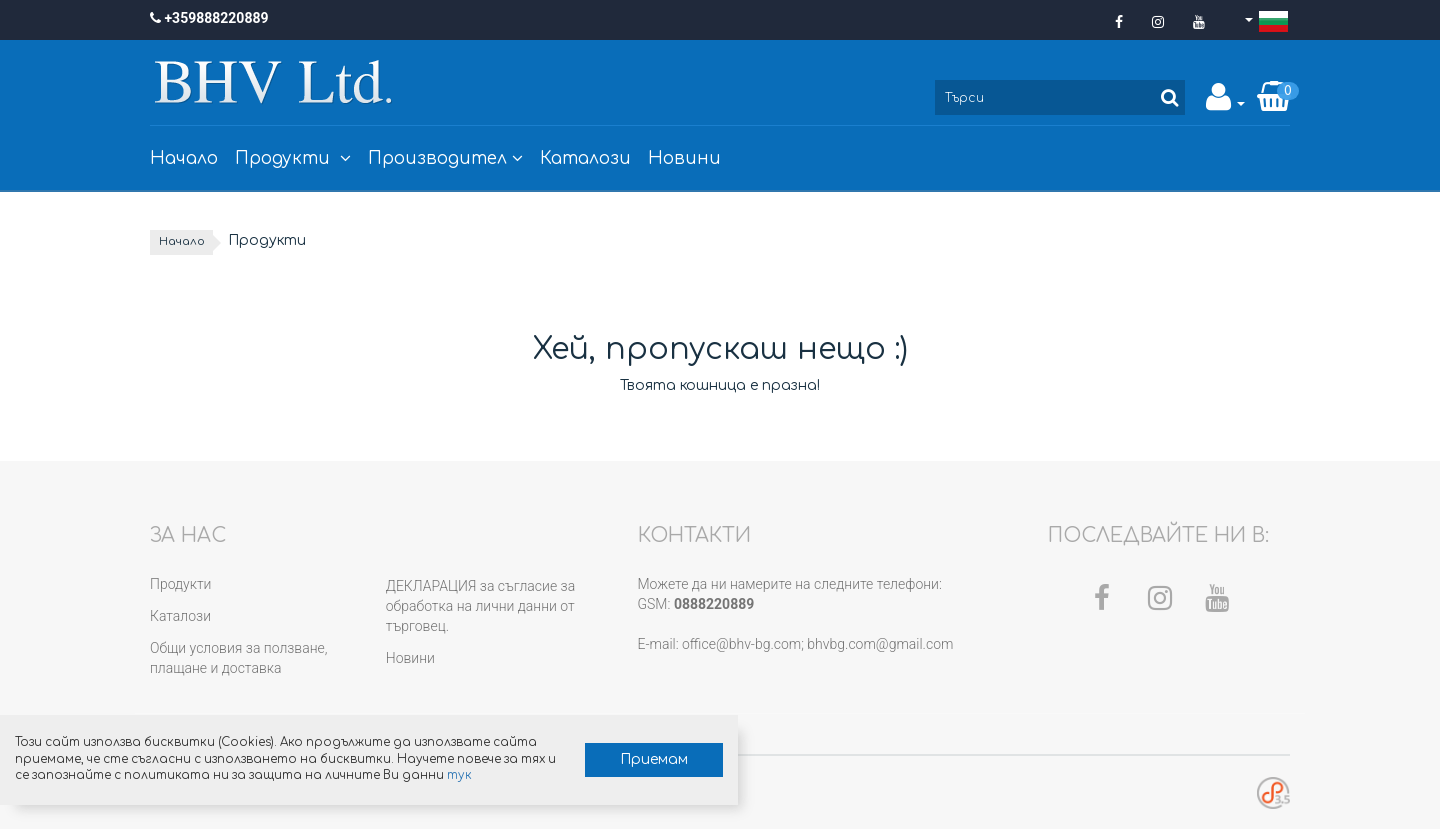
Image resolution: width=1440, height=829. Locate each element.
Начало (184, 158)
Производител (445, 158)
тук (225, 769)
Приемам (466, 736)
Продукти (293, 158)
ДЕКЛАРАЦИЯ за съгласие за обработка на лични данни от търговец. (480, 607)
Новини (684, 158)
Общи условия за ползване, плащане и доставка (239, 659)
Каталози (585, 158)
